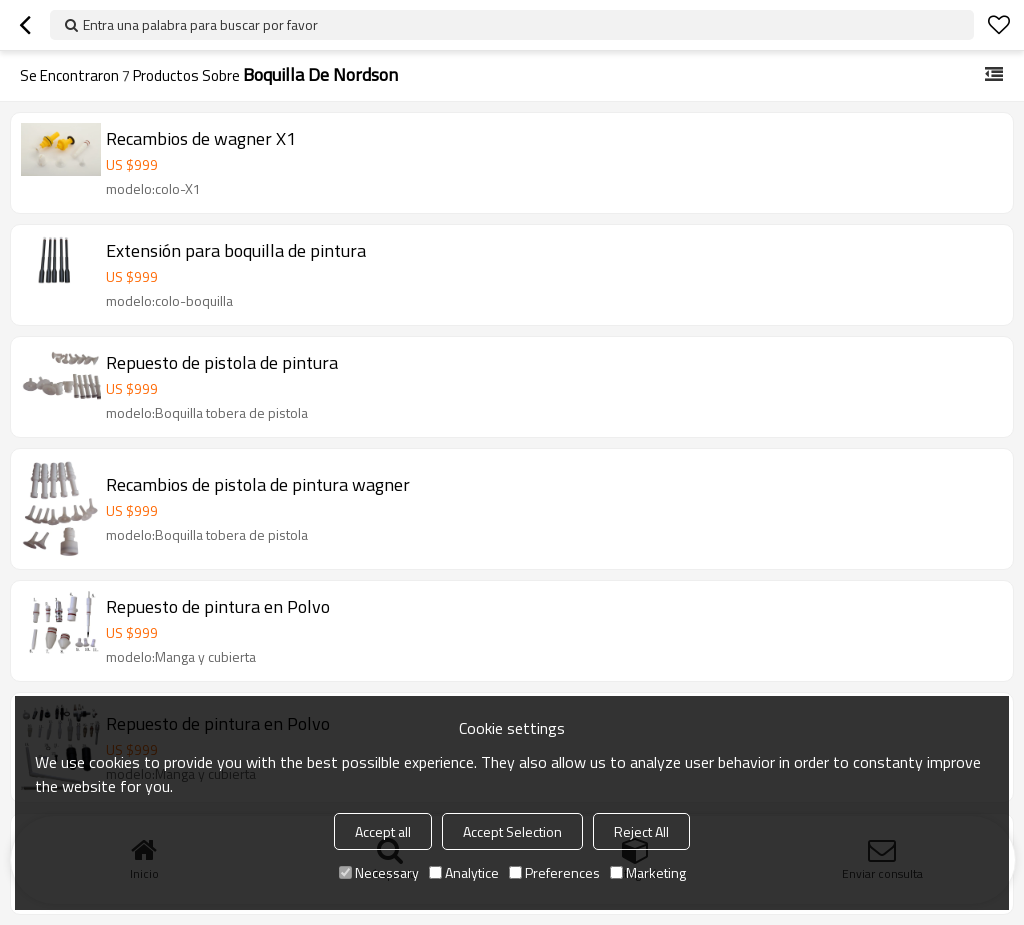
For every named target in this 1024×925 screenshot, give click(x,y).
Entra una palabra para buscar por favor (200, 24)
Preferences (554, 872)
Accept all (383, 831)
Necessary (379, 872)
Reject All (641, 831)
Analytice (464, 872)
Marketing (648, 872)
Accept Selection (512, 831)
